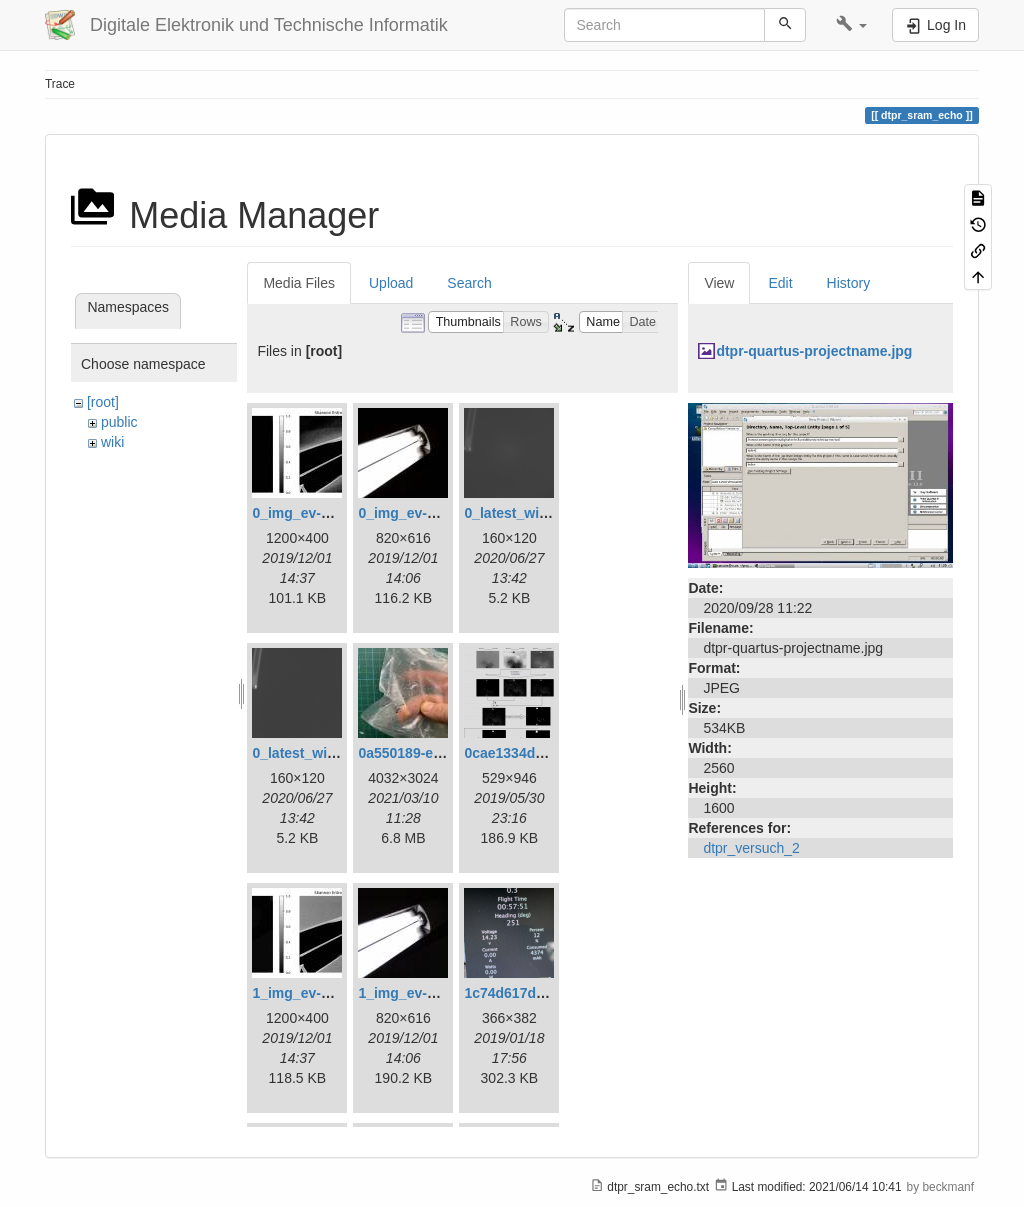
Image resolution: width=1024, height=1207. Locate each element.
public (119, 422)
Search (469, 283)
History (849, 283)
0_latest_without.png (321, 753)
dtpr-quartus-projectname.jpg (814, 351)
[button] (851, 25)
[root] (103, 402)
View (719, 283)
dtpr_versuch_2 (751, 848)
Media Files (299, 283)
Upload (391, 283)
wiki (112, 442)
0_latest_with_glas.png (540, 513)
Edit (780, 283)
